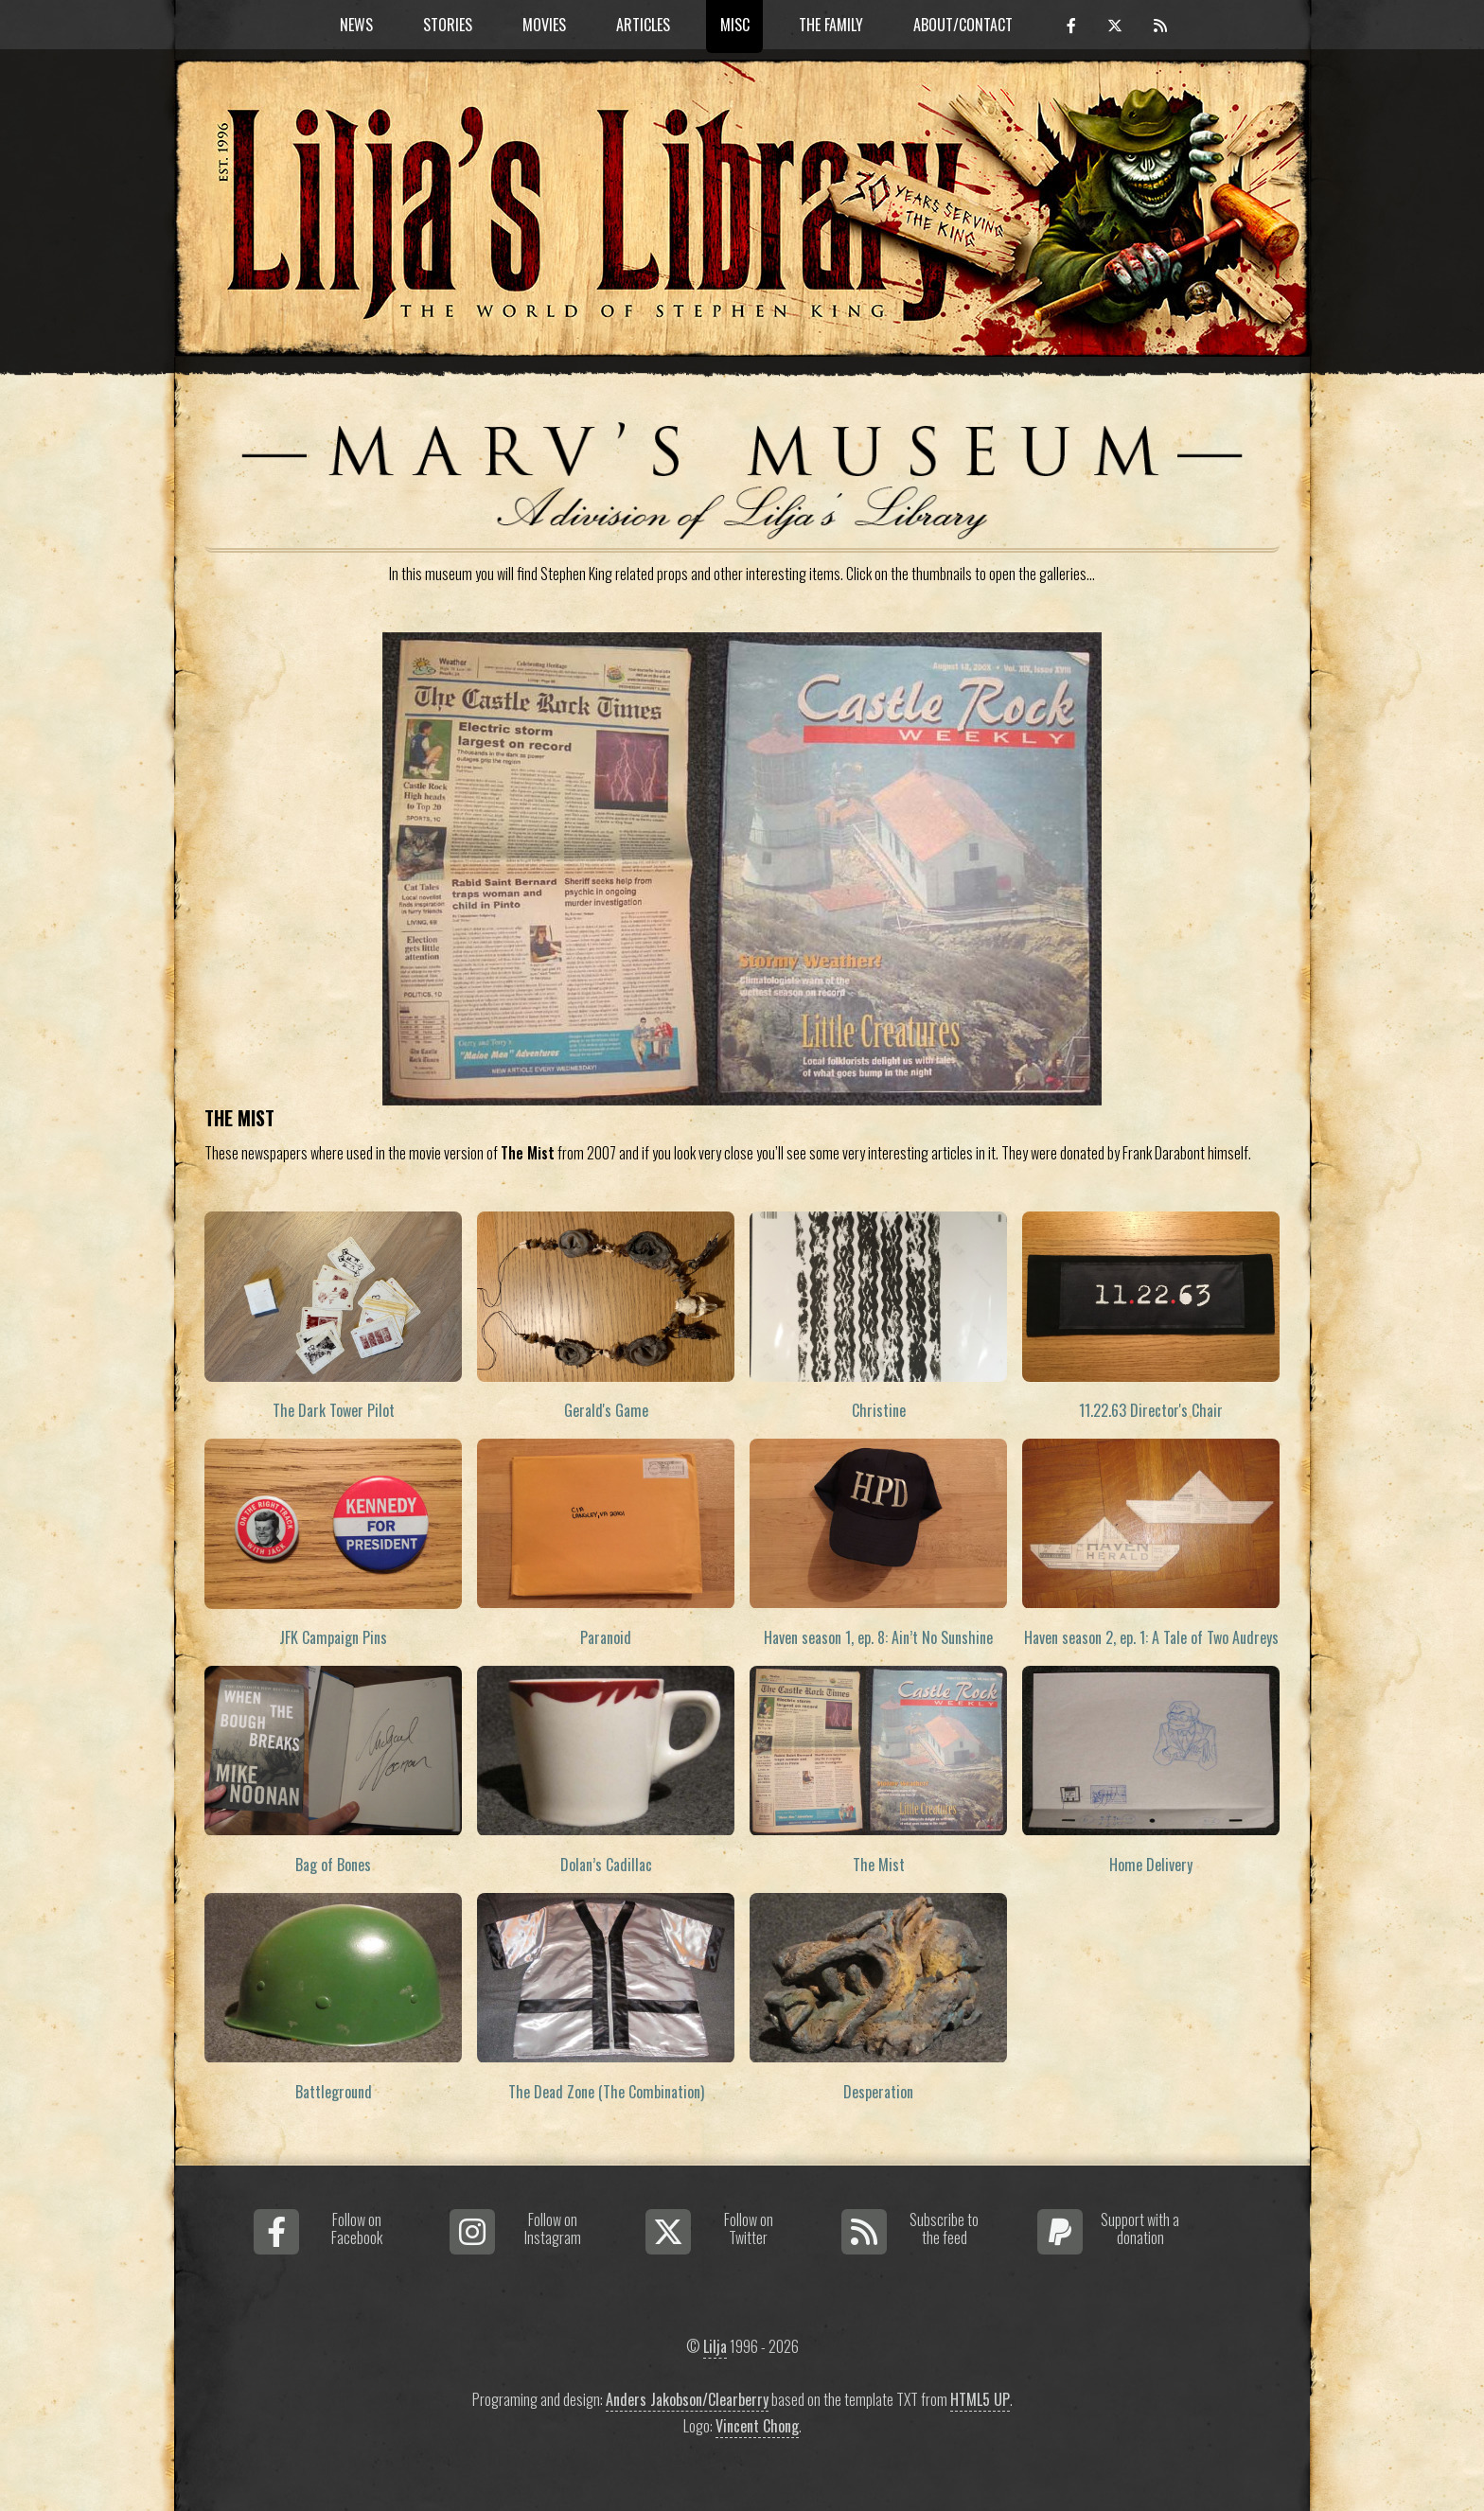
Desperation (878, 2091)
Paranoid (605, 1637)
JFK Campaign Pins (333, 1637)
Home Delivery (1150, 1864)
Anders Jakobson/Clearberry (687, 2399)
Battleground (333, 2091)
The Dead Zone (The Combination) (606, 2091)
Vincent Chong (757, 2425)
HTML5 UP (980, 2399)
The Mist (879, 1864)
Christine (879, 1410)
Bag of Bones (333, 1864)
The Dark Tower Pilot (334, 1410)
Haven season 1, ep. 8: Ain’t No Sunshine (878, 1637)
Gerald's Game (606, 1410)
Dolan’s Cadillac (606, 1864)
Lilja (715, 2346)
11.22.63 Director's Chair (1151, 1410)
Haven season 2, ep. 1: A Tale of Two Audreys (1151, 1637)
